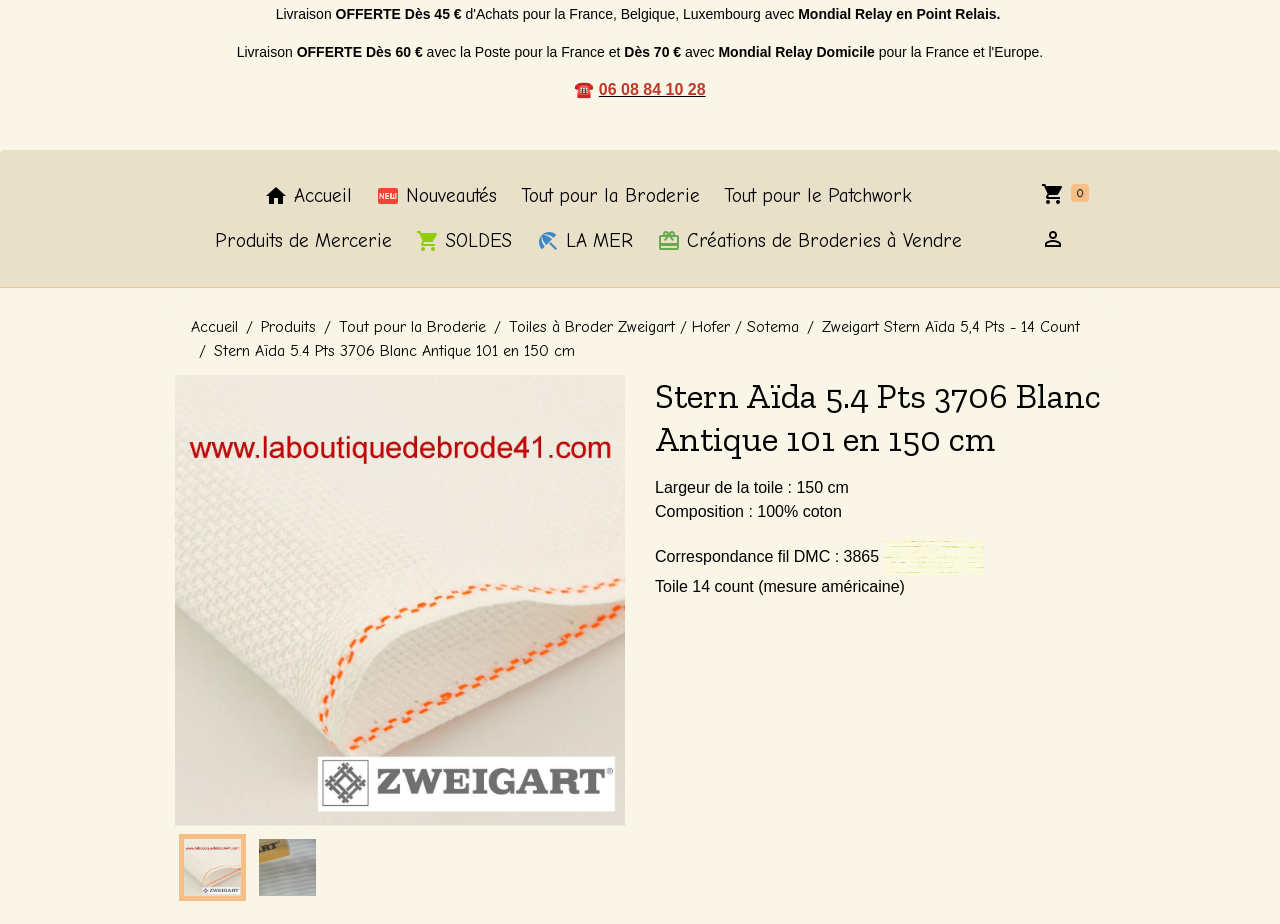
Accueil (308, 196)
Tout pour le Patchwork (818, 196)
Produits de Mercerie (303, 241)
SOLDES (464, 241)
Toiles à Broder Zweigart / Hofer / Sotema (654, 327)
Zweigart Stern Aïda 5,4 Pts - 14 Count (951, 327)
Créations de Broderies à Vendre (809, 241)
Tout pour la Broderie (610, 196)
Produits (288, 327)
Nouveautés (436, 196)
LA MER (584, 241)
